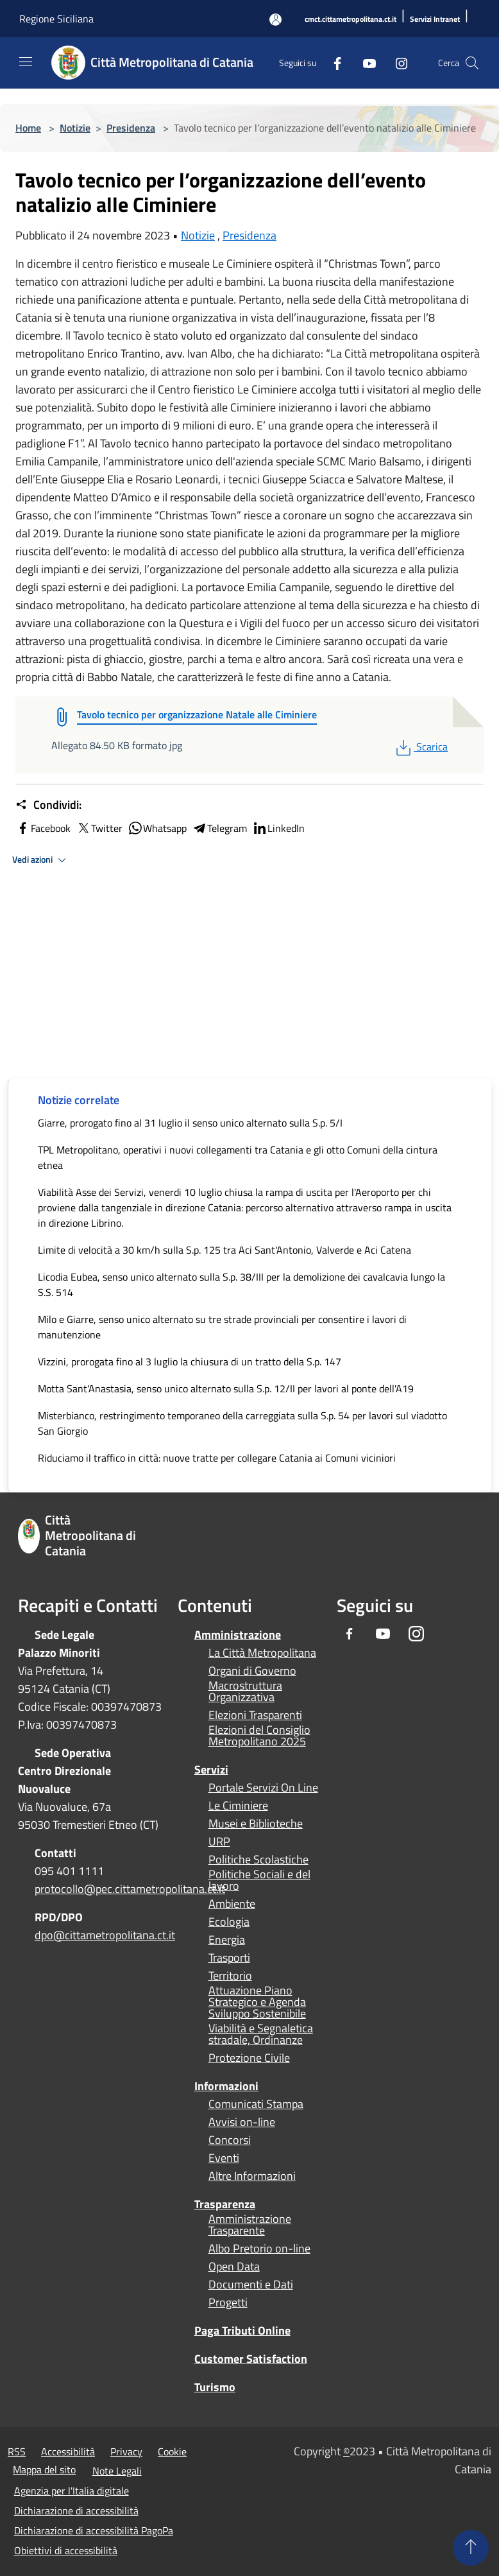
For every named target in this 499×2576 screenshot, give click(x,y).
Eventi (223, 2158)
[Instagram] (396, 62)
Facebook (43, 828)
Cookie (172, 2451)
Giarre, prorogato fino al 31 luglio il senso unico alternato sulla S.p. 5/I (190, 1122)
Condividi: (48, 805)
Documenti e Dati (250, 2284)
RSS (17, 2451)
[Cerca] (472, 63)
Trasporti (229, 1958)
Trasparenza (224, 2204)
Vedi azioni (41, 860)
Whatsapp (157, 828)
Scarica (420, 746)
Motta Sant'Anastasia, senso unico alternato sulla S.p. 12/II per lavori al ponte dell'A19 (226, 1388)
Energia (226, 1940)
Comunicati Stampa (255, 2104)
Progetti (228, 2302)
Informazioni (226, 2086)
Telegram (219, 828)
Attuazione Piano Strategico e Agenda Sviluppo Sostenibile (257, 2002)
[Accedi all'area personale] (275, 19)
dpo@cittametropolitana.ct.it (105, 1935)
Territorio (230, 1976)
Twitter (99, 828)
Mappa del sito (44, 2469)
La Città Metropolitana (262, 1653)
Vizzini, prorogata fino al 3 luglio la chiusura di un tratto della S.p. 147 (189, 1361)
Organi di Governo (252, 1671)
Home (28, 127)
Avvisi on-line (241, 2122)
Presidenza (130, 127)
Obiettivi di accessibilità (65, 2550)
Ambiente (231, 1904)
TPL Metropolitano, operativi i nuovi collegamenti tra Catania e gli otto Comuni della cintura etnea (237, 1157)
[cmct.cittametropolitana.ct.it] (350, 19)
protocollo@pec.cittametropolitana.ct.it (130, 1888)
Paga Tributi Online (242, 2330)
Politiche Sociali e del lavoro (259, 1880)
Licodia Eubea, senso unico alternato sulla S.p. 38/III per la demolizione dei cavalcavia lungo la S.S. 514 (241, 1284)
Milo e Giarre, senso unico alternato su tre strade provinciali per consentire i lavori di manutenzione (222, 1326)
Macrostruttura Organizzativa (245, 1691)
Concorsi (229, 2140)
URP (219, 1841)
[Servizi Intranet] (435, 19)
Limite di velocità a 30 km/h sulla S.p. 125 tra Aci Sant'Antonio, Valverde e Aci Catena (224, 1250)
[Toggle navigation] (25, 61)
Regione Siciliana (56, 18)
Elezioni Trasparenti (255, 1715)
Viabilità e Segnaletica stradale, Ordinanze (260, 2034)
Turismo (214, 2387)
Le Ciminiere (238, 1805)
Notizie (75, 127)
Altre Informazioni (252, 2176)
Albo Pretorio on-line (259, 2248)
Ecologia (228, 1922)
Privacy (126, 2451)
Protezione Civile (249, 2058)
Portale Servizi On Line (263, 1788)
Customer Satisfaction (250, 2358)
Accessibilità (68, 2451)
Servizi (211, 1769)
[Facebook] (332, 62)
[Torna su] (471, 2548)
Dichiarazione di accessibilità (76, 2510)
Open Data (234, 2266)
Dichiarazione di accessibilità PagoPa (93, 2530)
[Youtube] (364, 62)
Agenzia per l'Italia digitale (71, 2490)
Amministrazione (237, 1634)
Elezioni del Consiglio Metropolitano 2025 (259, 1735)
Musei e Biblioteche (255, 1823)
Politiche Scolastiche (258, 1859)
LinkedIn (278, 828)
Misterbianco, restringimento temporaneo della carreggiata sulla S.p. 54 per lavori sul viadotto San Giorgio (242, 1423)
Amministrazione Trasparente (249, 2224)
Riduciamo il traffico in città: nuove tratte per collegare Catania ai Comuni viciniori (217, 1457)
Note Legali (117, 2470)
